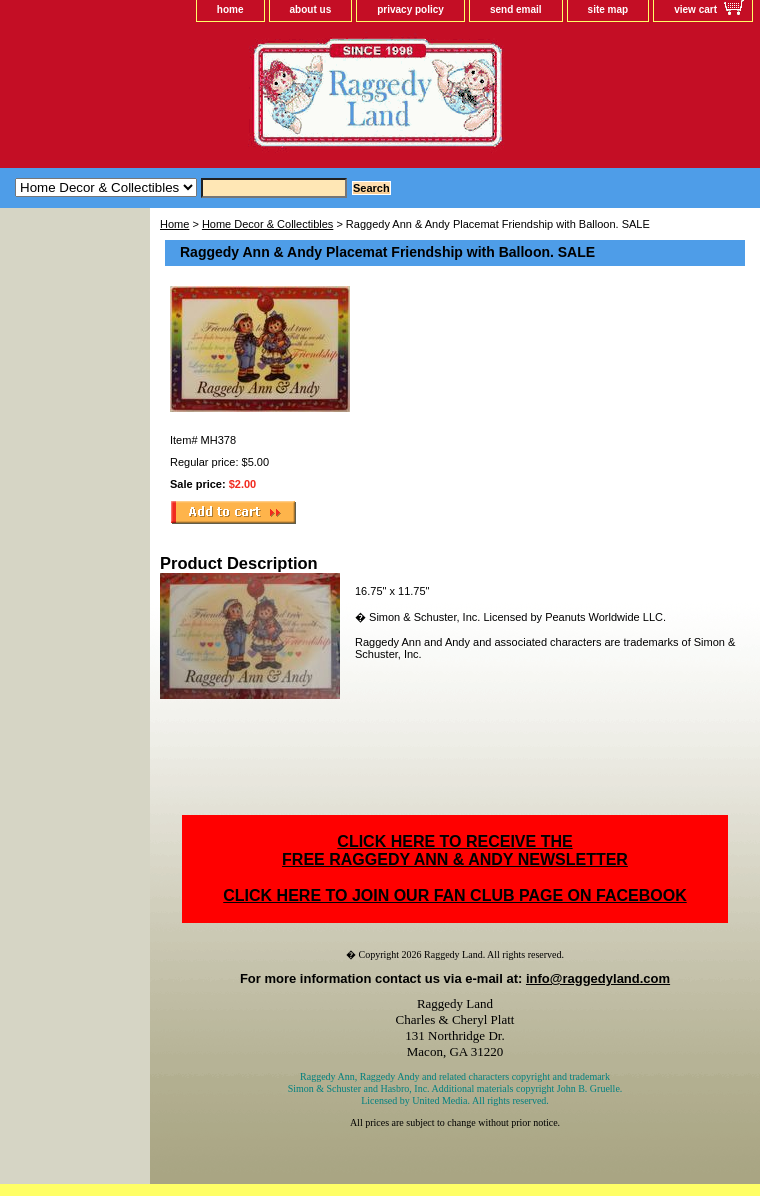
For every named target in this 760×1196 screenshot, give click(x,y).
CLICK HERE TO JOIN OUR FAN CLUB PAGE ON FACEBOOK (454, 895)
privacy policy (410, 9)
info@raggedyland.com (598, 978)
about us (311, 9)
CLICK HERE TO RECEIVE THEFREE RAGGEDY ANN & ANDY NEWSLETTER (455, 850)
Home (174, 224)
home (230, 9)
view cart (695, 9)
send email (516, 9)
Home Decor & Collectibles (267, 224)
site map (608, 9)
